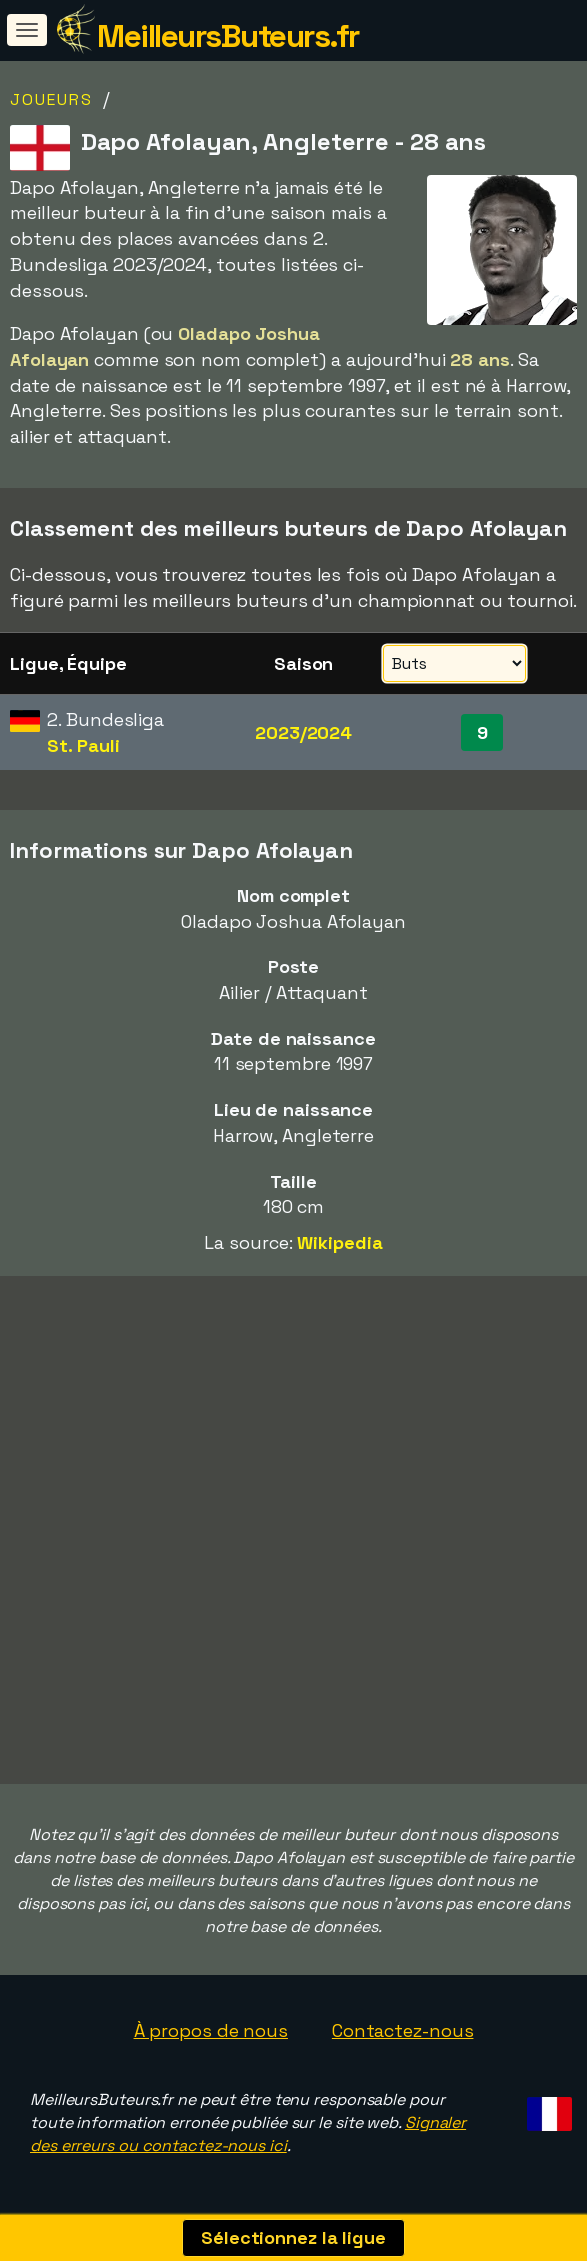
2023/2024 (303, 732)
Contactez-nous (403, 2030)
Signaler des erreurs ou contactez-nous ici (248, 2134)
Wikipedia (339, 1242)
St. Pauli (83, 745)
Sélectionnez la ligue (293, 2237)
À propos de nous (211, 2030)
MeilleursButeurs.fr (228, 36)
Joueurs (51, 99)
